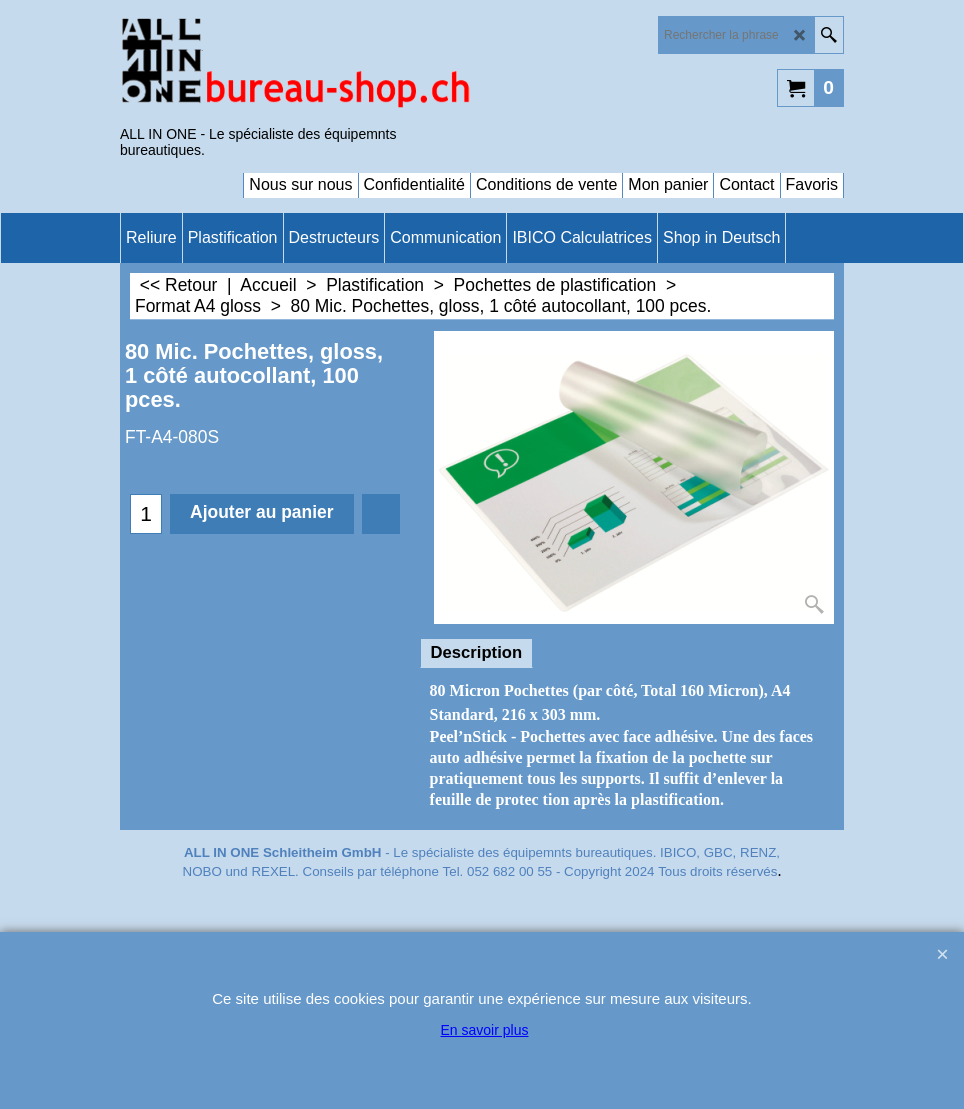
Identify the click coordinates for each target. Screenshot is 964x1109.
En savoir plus (485, 1030)
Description (476, 652)
